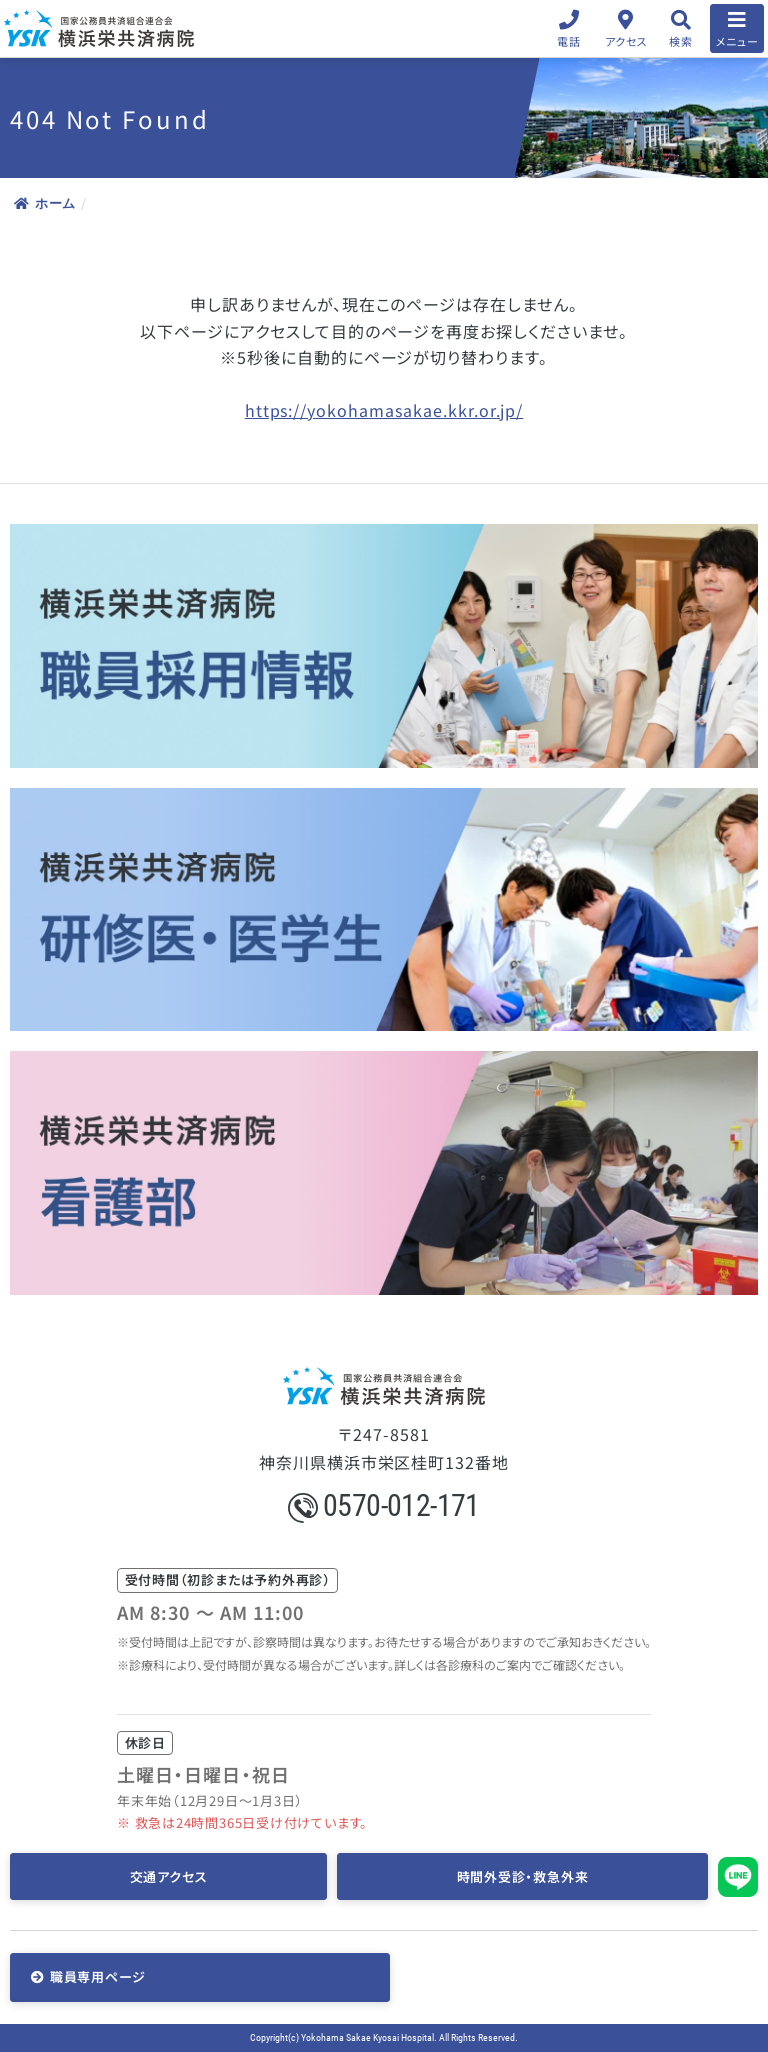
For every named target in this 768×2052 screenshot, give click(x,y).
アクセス (626, 41)
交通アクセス (169, 1876)
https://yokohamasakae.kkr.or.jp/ (384, 410)
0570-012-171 (384, 1505)
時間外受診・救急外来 (523, 1876)
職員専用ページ (98, 1976)
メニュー (737, 41)
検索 (680, 41)
